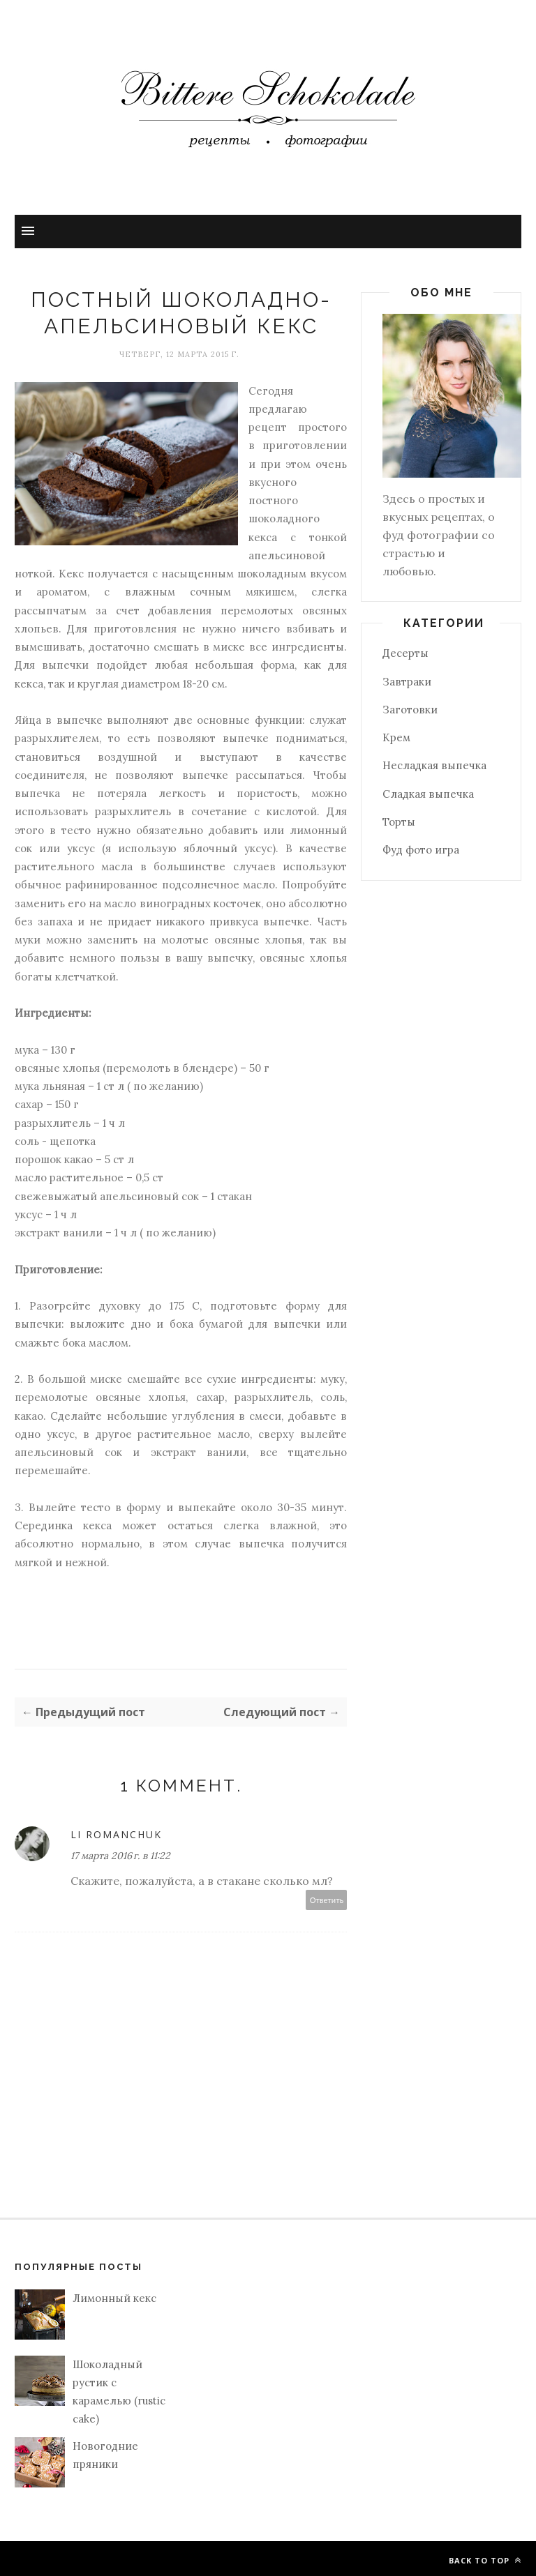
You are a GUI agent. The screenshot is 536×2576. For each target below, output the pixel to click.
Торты (398, 821)
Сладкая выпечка (428, 794)
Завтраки (406, 681)
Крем (396, 737)
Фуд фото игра (420, 849)
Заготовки (410, 709)
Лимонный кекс (114, 2298)
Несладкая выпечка (434, 765)
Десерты (405, 653)
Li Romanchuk (116, 1834)
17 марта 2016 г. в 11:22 (120, 1855)
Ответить (326, 1899)
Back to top (485, 2560)
